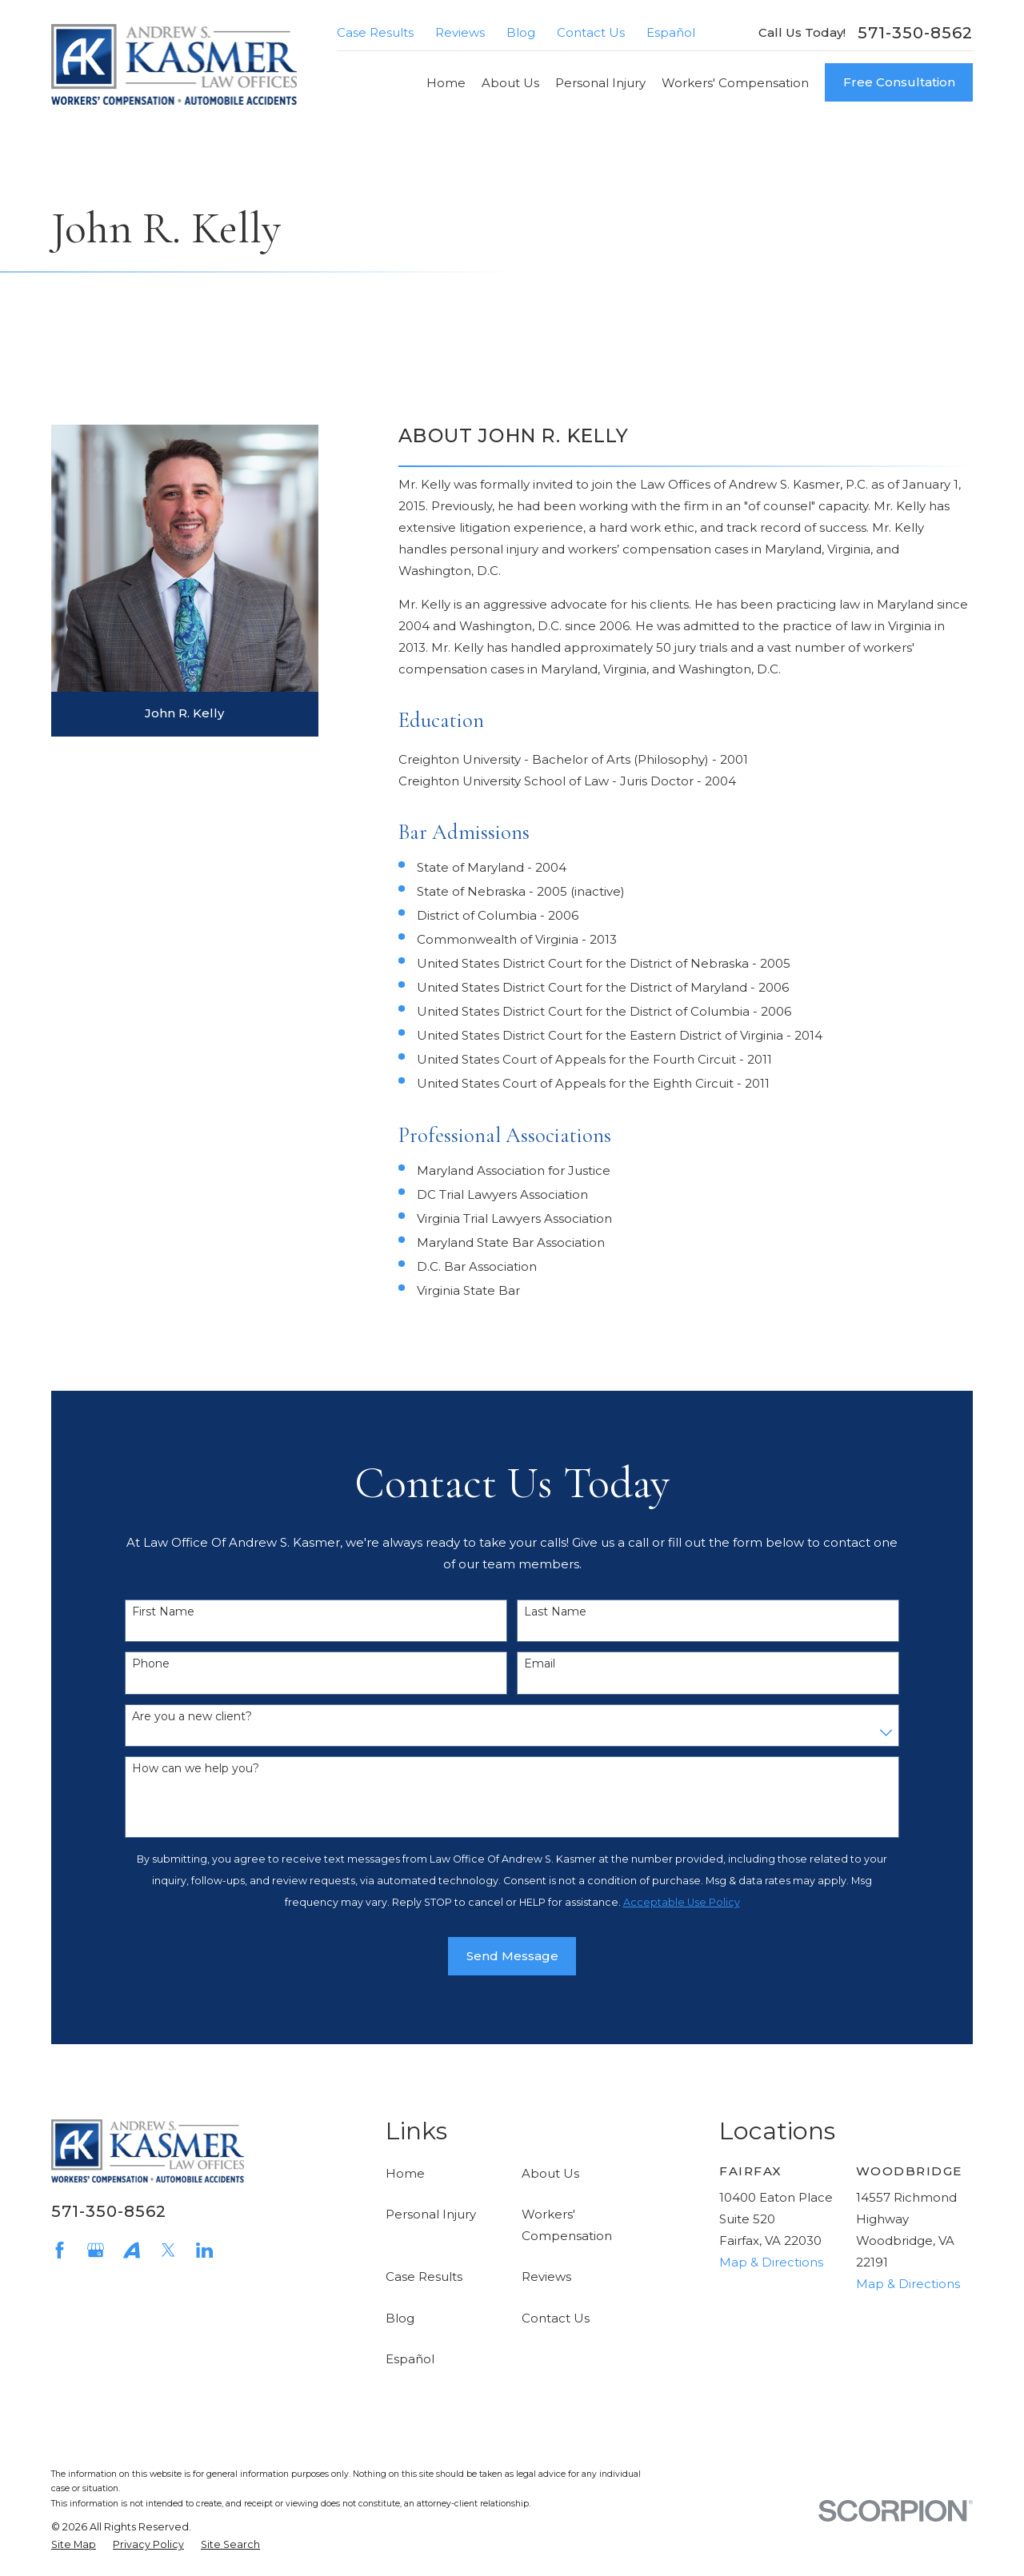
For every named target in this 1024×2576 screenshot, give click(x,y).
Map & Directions (771, 2262)
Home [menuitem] (446, 82)
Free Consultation (899, 82)
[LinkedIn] (204, 2250)
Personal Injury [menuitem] (600, 82)
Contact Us (591, 32)
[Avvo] (131, 2250)
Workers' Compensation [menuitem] (735, 82)
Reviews (460, 32)
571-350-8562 (915, 33)
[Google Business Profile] (95, 2250)
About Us (550, 2173)
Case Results (375, 32)
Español (670, 32)
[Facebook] (59, 2250)
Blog (520, 32)
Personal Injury (431, 2214)
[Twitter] (168, 2250)
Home (405, 2173)
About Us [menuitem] (510, 82)
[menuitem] (73, 2545)
